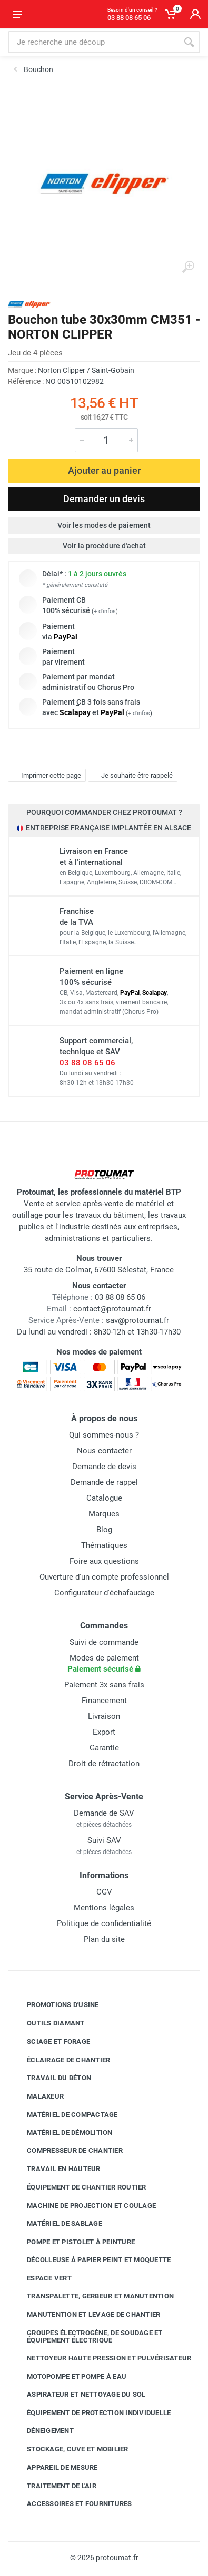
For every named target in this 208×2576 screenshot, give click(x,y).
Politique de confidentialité (104, 1923)
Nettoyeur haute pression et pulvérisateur (101, 2358)
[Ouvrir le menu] (17, 14)
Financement (104, 1700)
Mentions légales (104, 1907)
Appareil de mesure (54, 2467)
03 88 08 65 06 (87, 1062)
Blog (104, 1529)
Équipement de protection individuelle (91, 2412)
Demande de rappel (104, 1482)
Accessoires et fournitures (71, 2504)
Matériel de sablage (56, 2223)
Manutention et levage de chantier (85, 2314)
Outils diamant (48, 2023)
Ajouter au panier (104, 470)
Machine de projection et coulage (83, 2205)
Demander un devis (104, 498)
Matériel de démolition (62, 2132)
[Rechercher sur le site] (93, 42)
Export (104, 1732)
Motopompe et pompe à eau (68, 2376)
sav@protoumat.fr (137, 1320)
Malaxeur (37, 2096)
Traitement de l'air (53, 2485)
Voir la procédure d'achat (104, 546)
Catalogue (104, 1498)
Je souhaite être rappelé (131, 775)
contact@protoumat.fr (112, 1309)
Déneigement (42, 2431)
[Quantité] (106, 440)
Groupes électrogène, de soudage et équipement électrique (87, 2336)
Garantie (104, 1748)
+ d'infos (105, 611)
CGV (104, 1892)
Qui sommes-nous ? (104, 1435)
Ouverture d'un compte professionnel (104, 1577)
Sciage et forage (50, 2042)
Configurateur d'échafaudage (104, 1592)
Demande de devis (104, 1466)
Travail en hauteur (56, 2169)
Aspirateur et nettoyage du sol (78, 2394)
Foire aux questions (104, 1561)
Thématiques (104, 1545)
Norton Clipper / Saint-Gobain (86, 370)
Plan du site (104, 1939)
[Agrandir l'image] (188, 267)
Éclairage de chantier (60, 2059)
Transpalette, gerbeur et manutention (92, 2296)
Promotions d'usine (55, 2005)
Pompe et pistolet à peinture (73, 2242)
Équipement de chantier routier (78, 2187)
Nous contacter (104, 1450)
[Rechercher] (189, 42)
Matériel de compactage (64, 2115)
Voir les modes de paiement (104, 525)
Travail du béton (51, 2078)
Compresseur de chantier (67, 2150)
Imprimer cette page (45, 775)
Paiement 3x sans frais (104, 1684)
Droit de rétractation (104, 1763)
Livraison (104, 1716)
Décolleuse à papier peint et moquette (91, 2260)
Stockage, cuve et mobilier (69, 2449)
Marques (104, 1514)
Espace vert (41, 2278)
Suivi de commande (104, 1642)
